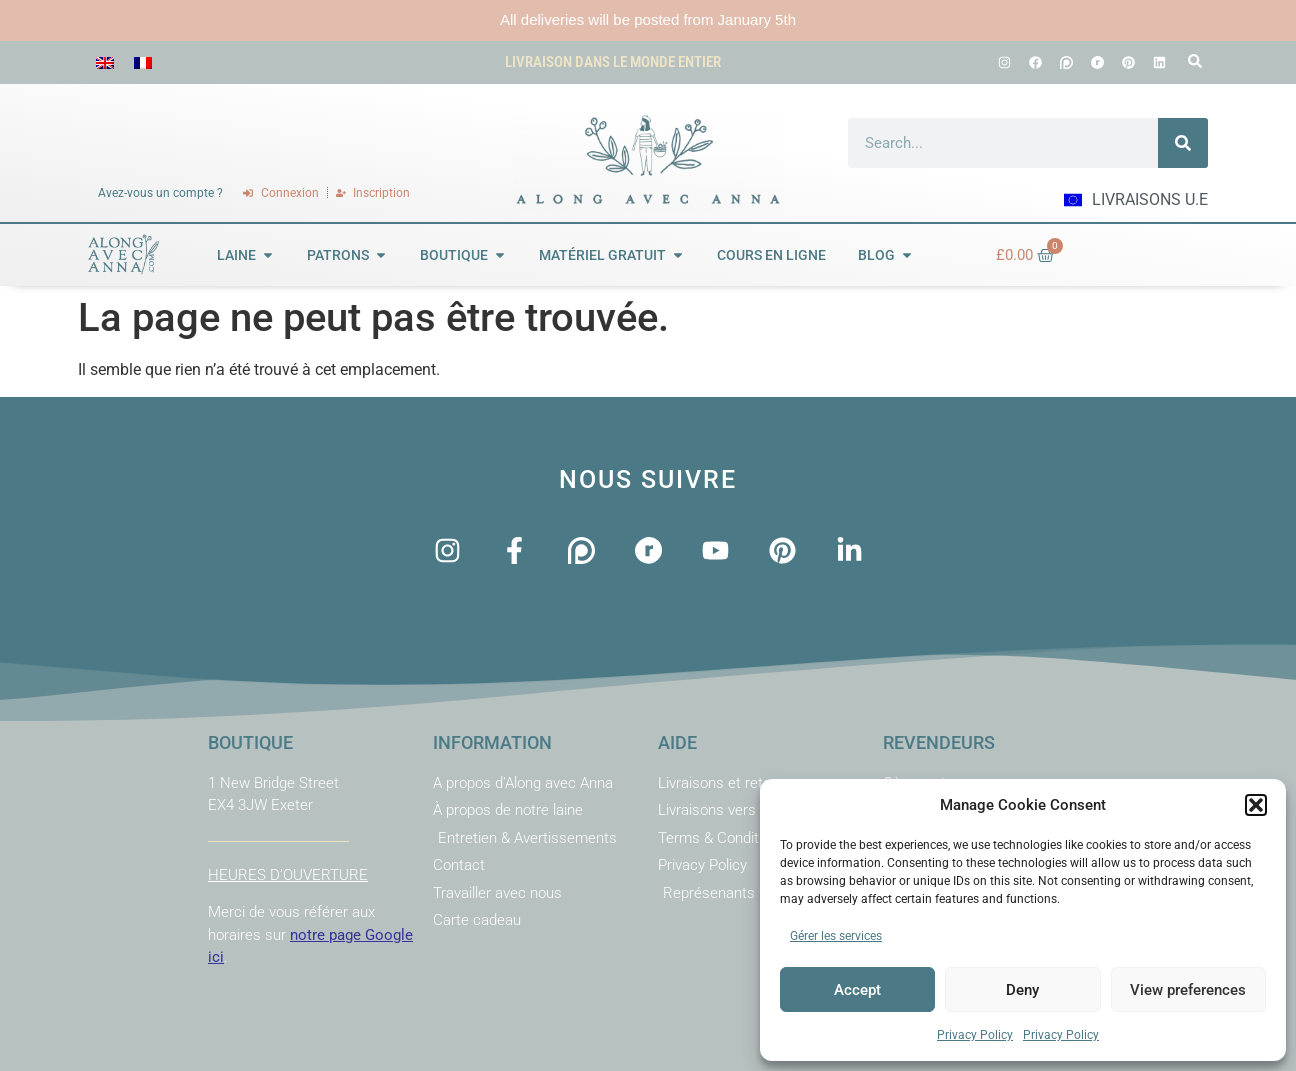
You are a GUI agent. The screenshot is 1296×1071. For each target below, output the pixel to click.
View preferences (1188, 990)
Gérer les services (836, 936)
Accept (857, 990)
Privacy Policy (975, 1035)
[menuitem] (105, 62)
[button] (1256, 805)
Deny (1022, 990)
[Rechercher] (1183, 143)
